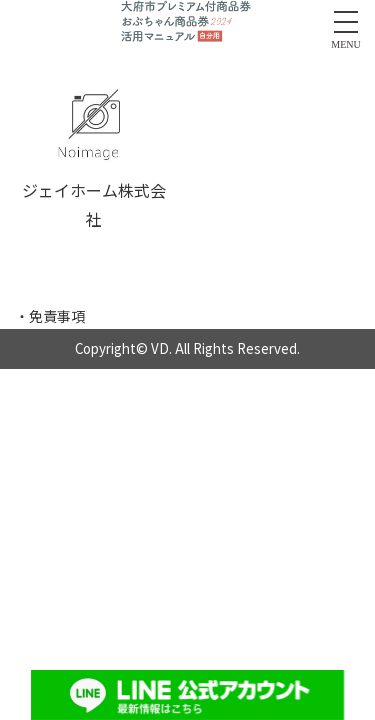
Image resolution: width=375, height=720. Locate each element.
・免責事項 (50, 316)
